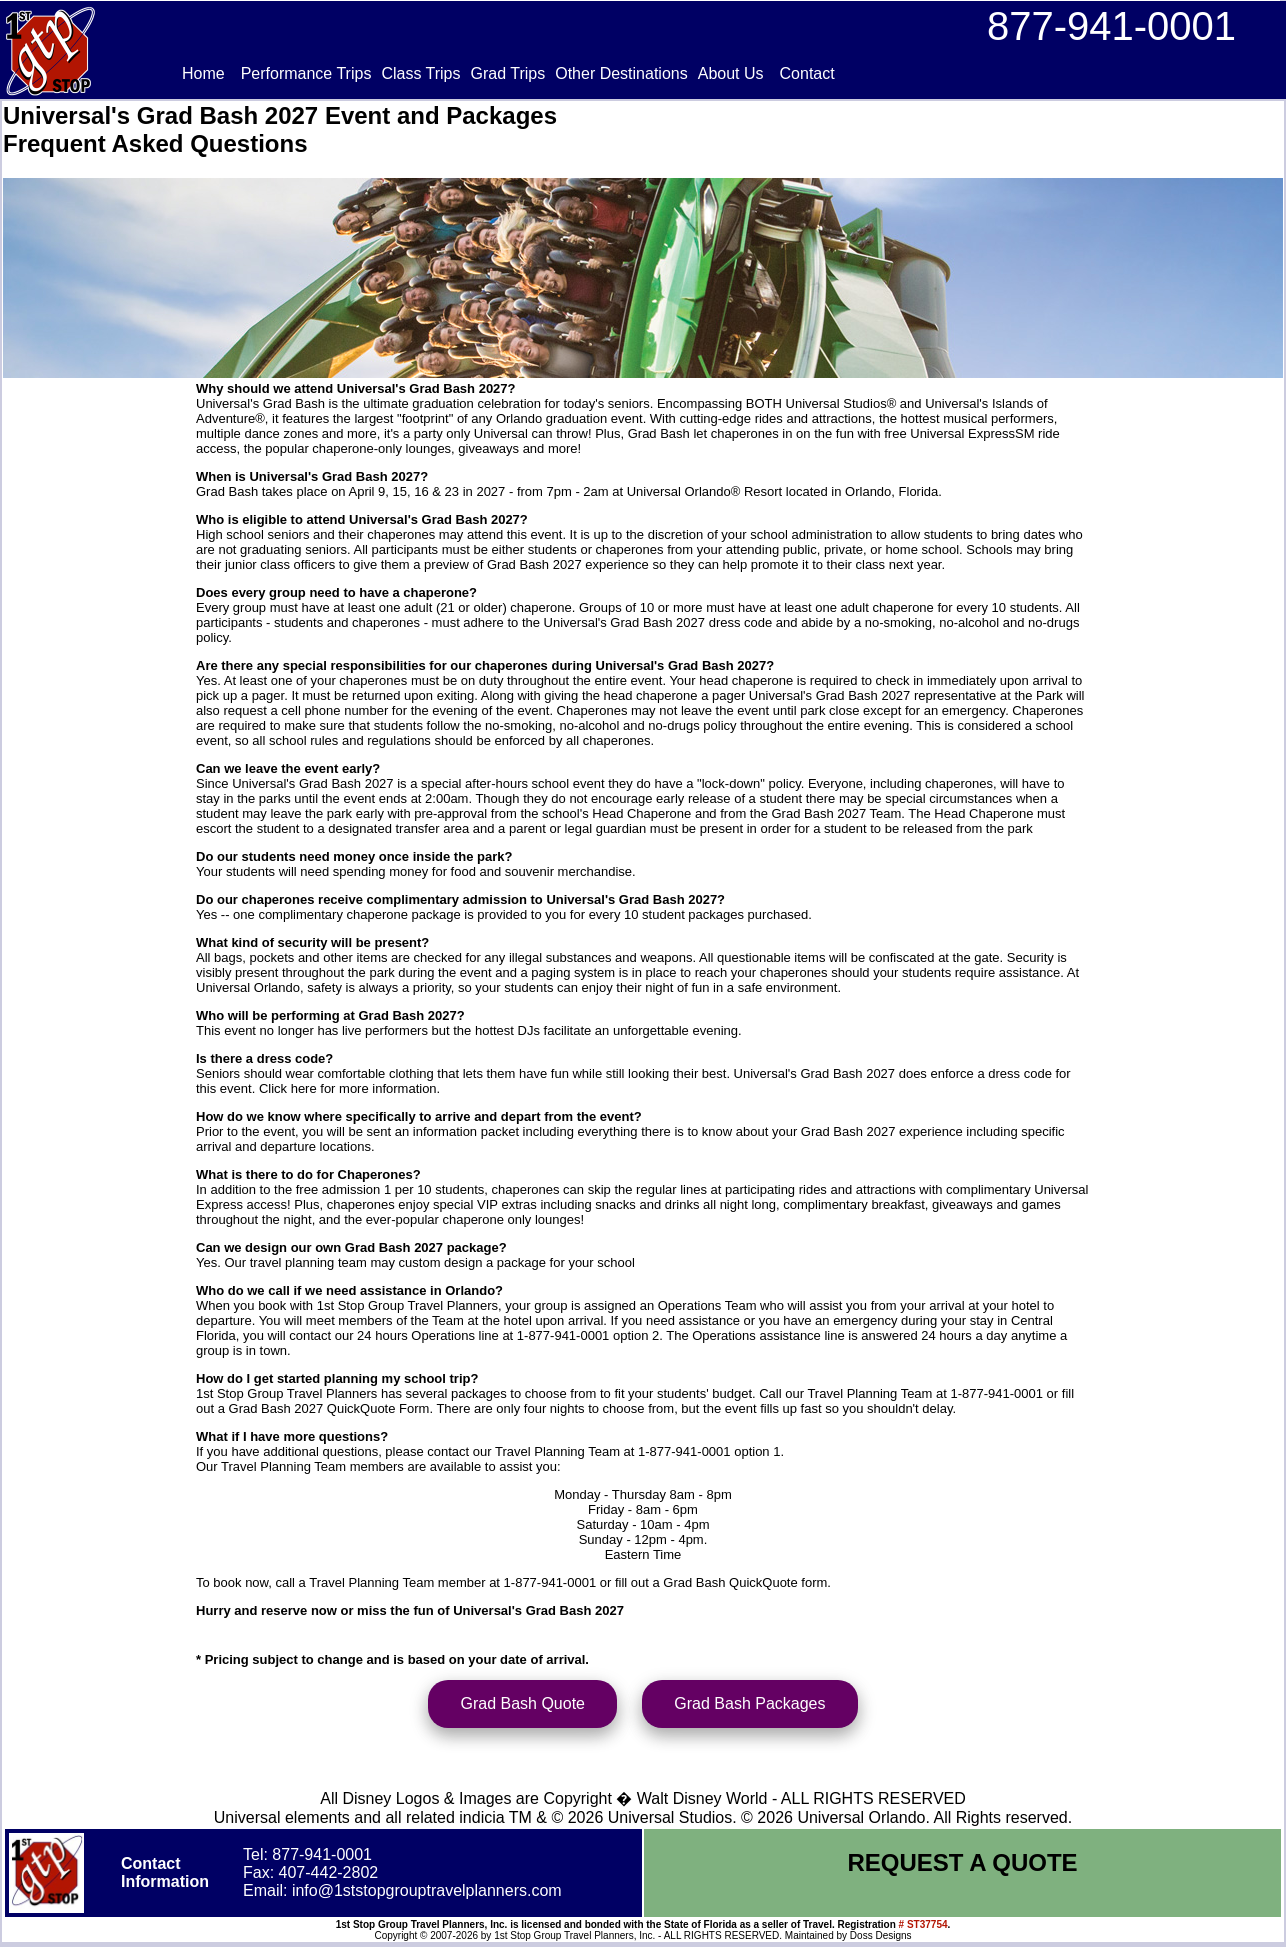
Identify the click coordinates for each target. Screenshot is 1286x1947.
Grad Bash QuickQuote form (745, 1582)
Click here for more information (348, 1088)
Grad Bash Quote (522, 1706)
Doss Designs (881, 1938)
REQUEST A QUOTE (962, 1865)
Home (203, 73)
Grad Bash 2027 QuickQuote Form (329, 1408)
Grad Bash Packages (749, 1706)
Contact (807, 73)
